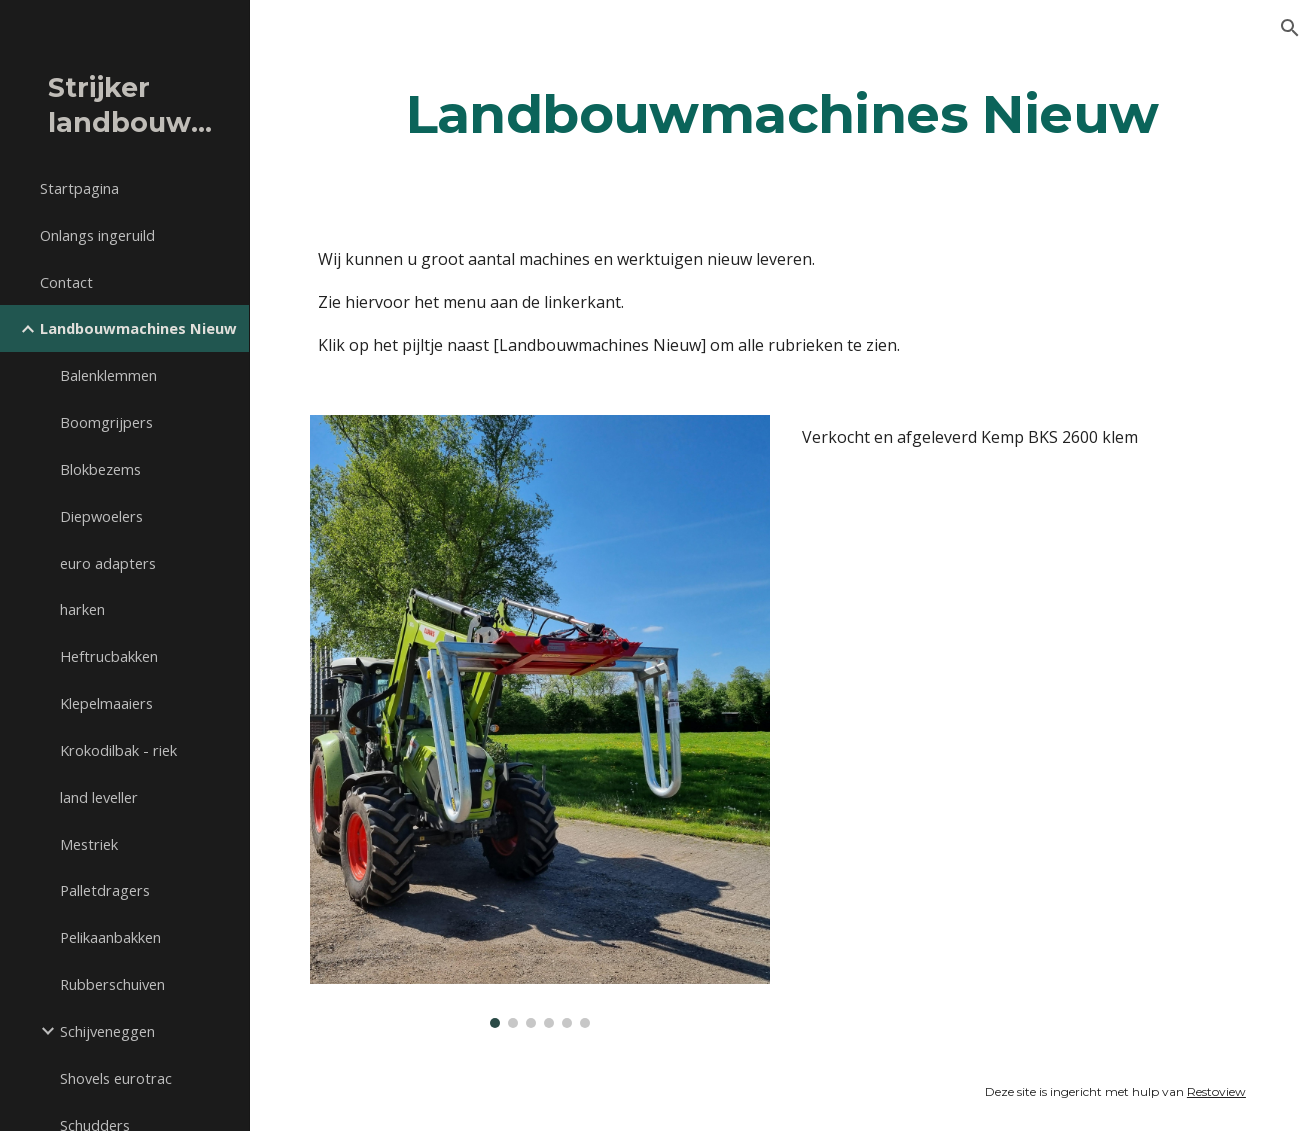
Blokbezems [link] (100, 469)
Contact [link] (66, 282)
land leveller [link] (99, 797)
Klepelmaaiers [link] (106, 703)
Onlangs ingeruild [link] (97, 235)
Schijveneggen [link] (107, 1031)
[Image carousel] (540, 721)
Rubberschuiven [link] (112, 984)
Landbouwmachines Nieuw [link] (138, 328)
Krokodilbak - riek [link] (118, 750)
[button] (1290, 28)
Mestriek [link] (89, 844)
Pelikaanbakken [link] (110, 937)
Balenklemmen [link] (108, 375)
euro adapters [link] (108, 563)
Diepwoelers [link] (101, 516)
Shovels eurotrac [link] (116, 1078)
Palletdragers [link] (105, 890)
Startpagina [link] (79, 188)
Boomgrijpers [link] (106, 422)
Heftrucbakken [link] (109, 656)
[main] (782, 113)
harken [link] (82, 609)
